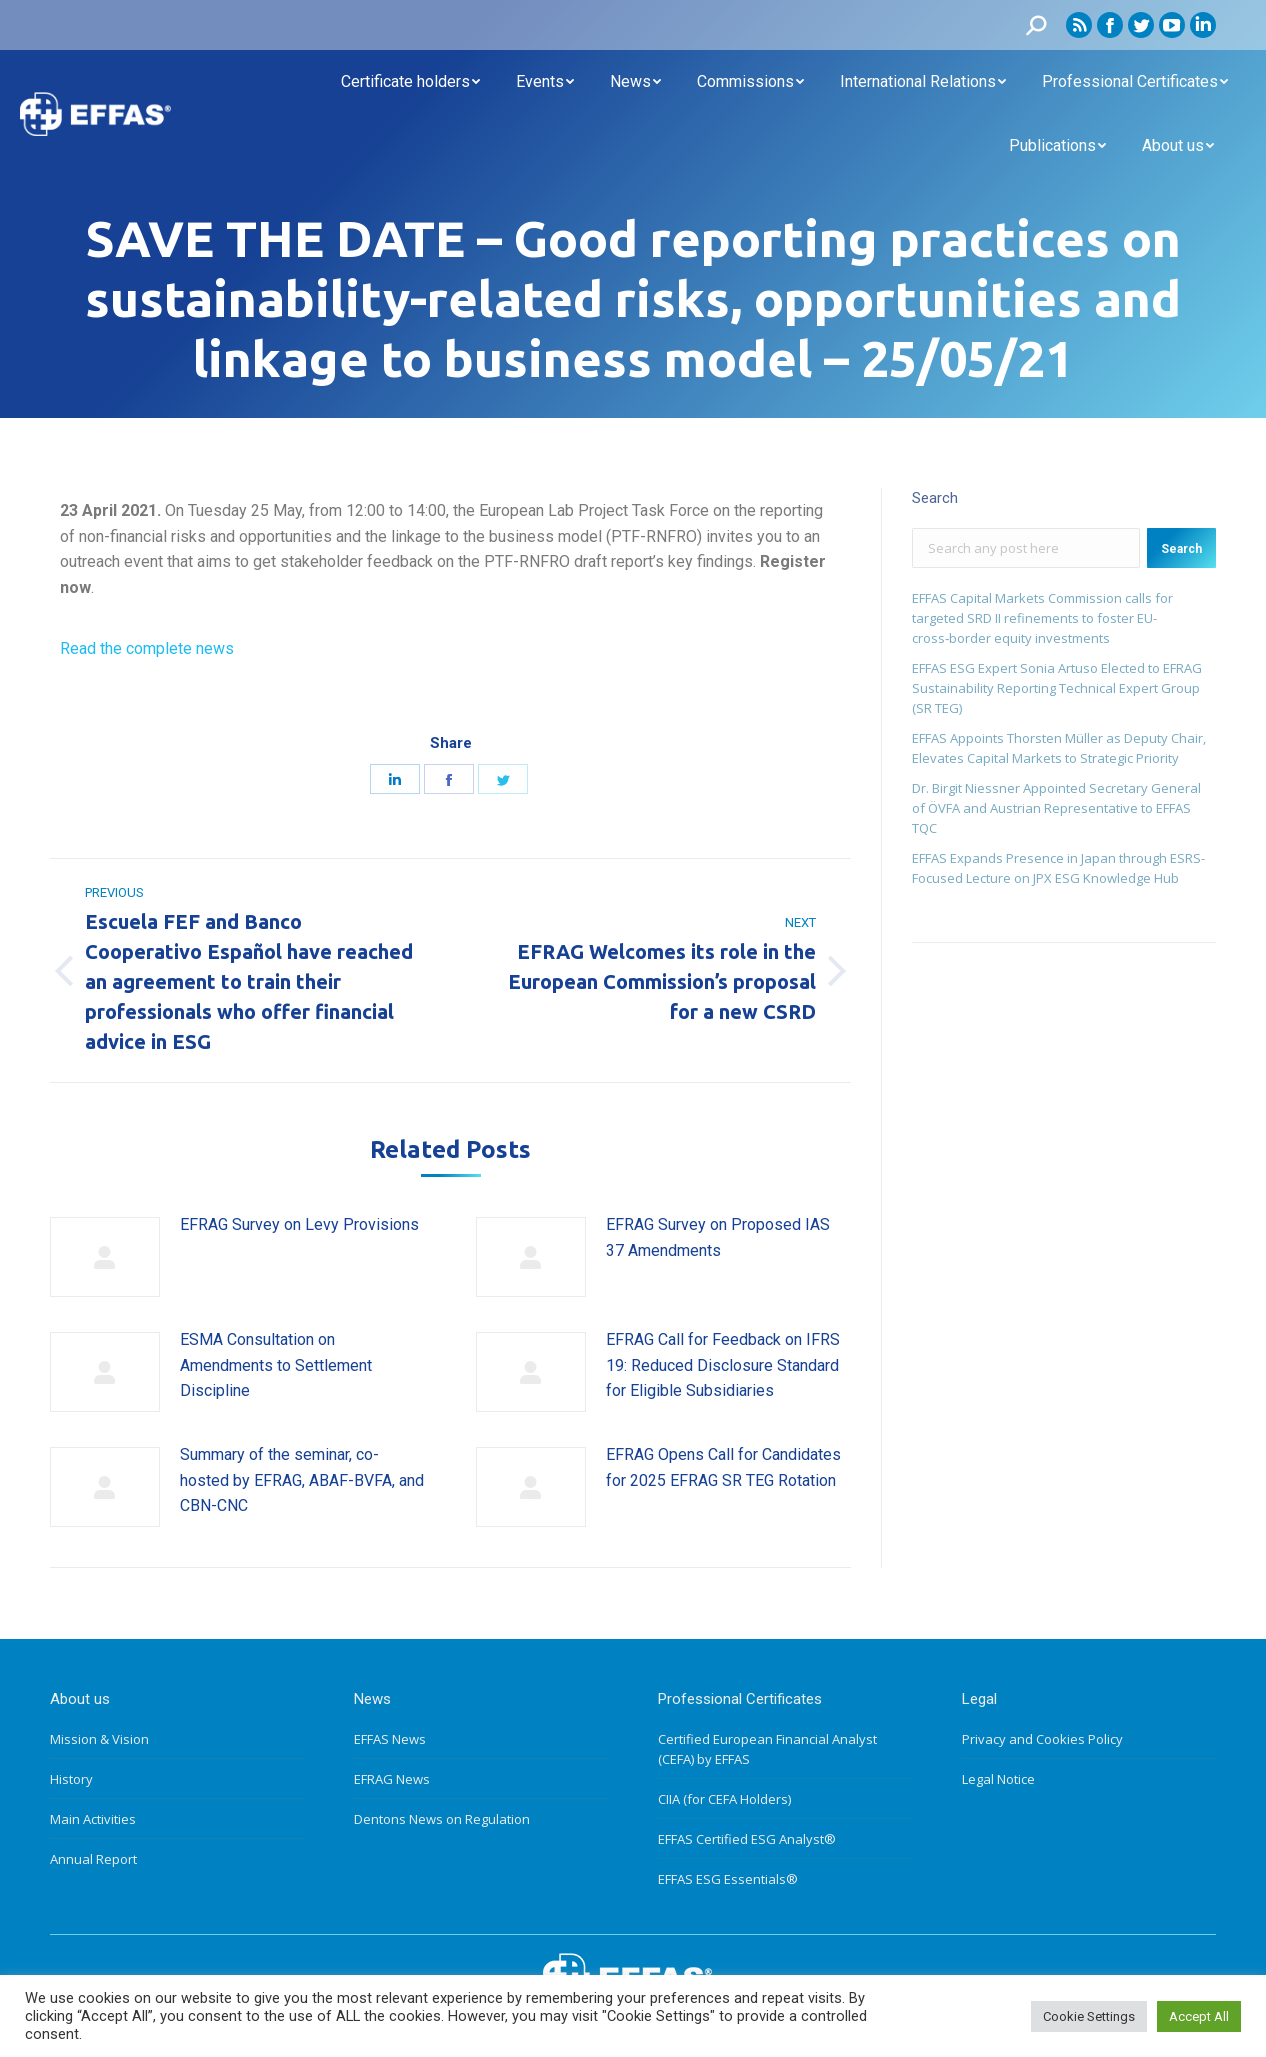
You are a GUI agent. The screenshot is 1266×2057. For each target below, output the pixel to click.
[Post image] (105, 1257)
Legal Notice (998, 1779)
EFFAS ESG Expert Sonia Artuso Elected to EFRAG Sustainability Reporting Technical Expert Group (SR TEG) (1057, 688)
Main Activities (93, 1819)
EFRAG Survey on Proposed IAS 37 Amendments (718, 1237)
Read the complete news (147, 648)
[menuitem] (410, 82)
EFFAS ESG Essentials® (728, 1879)
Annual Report (93, 1859)
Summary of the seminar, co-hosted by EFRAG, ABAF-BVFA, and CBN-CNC (302, 1480)
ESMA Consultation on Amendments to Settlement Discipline (276, 1365)
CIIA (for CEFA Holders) (724, 1799)
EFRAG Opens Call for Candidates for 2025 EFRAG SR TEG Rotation (723, 1467)
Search (1181, 549)
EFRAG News (392, 1779)
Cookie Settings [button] (1089, 2016)
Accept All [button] (1199, 2016)
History (71, 1779)
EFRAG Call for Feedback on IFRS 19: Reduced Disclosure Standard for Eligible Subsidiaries (723, 1365)
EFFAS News (390, 1739)
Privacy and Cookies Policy (1042, 1739)
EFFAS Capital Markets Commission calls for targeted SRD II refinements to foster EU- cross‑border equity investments (1042, 618)
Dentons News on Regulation (442, 1819)
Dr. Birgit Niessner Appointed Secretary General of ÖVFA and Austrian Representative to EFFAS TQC (1056, 808)
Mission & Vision (99, 1739)
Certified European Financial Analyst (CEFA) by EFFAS (767, 1749)
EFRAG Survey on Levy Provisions (299, 1224)
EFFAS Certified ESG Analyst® (747, 1839)
